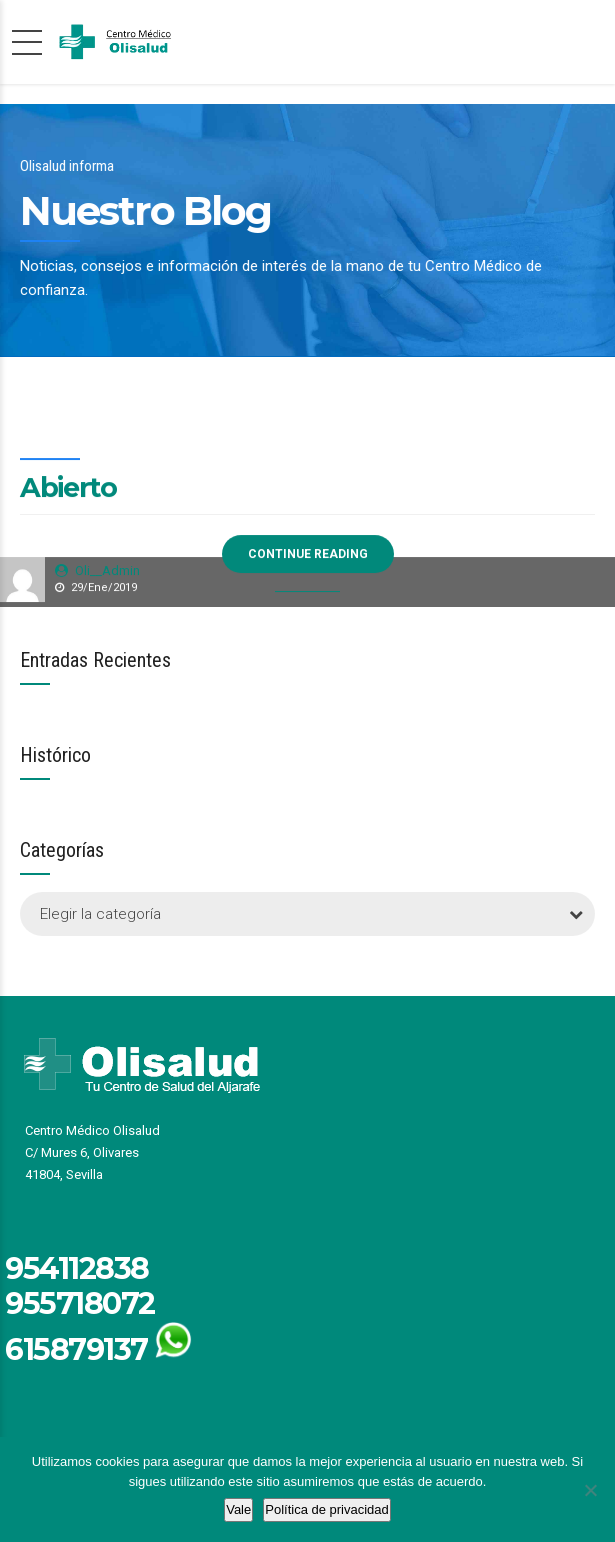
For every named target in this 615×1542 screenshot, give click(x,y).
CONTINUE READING (308, 555)
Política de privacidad (327, 1509)
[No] (590, 1490)
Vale (238, 1509)
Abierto (68, 488)
